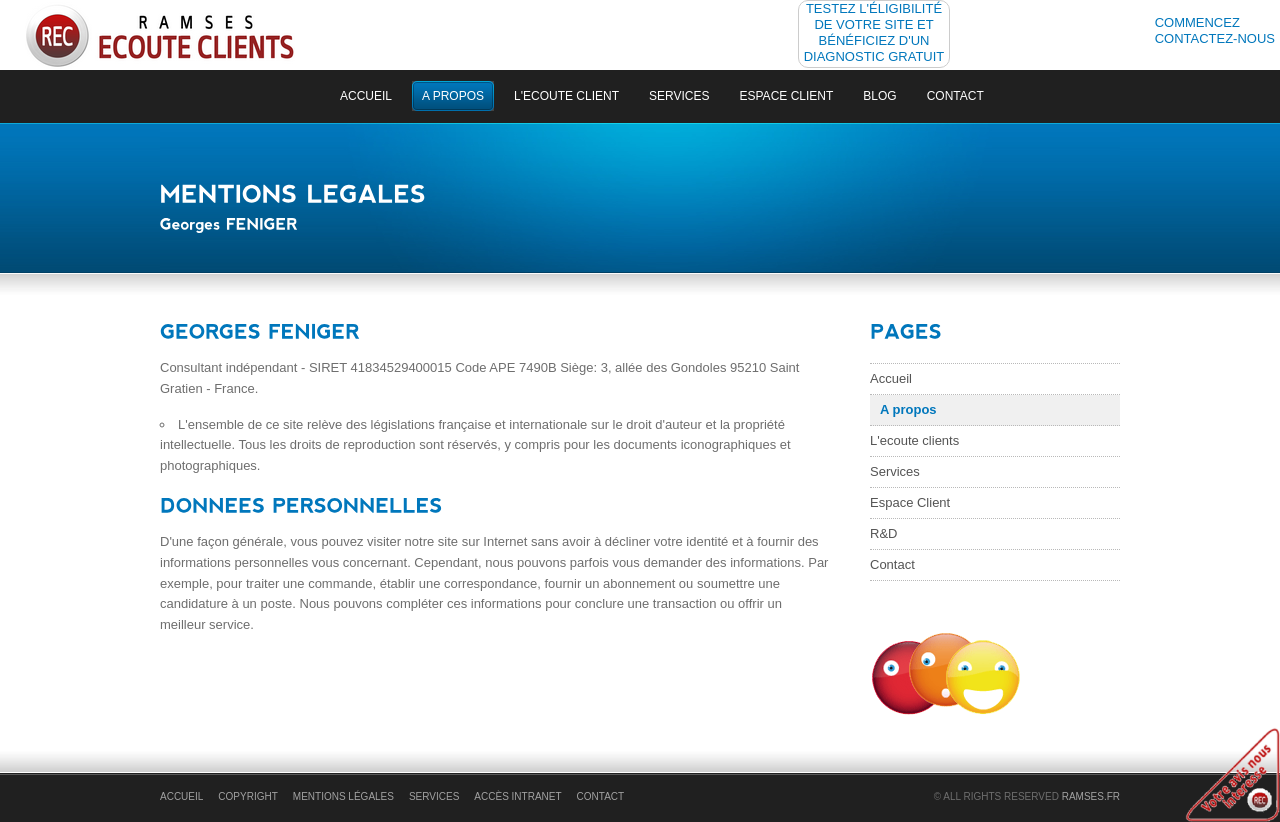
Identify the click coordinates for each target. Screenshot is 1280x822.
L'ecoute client (566, 96)
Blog (879, 96)
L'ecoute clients (914, 440)
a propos (453, 96)
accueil (366, 96)
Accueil (891, 378)
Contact (955, 96)
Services (679, 96)
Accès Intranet (517, 796)
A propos (908, 409)
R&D (883, 533)
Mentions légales (343, 796)
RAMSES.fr (1091, 796)
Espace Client (787, 96)
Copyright (247, 796)
